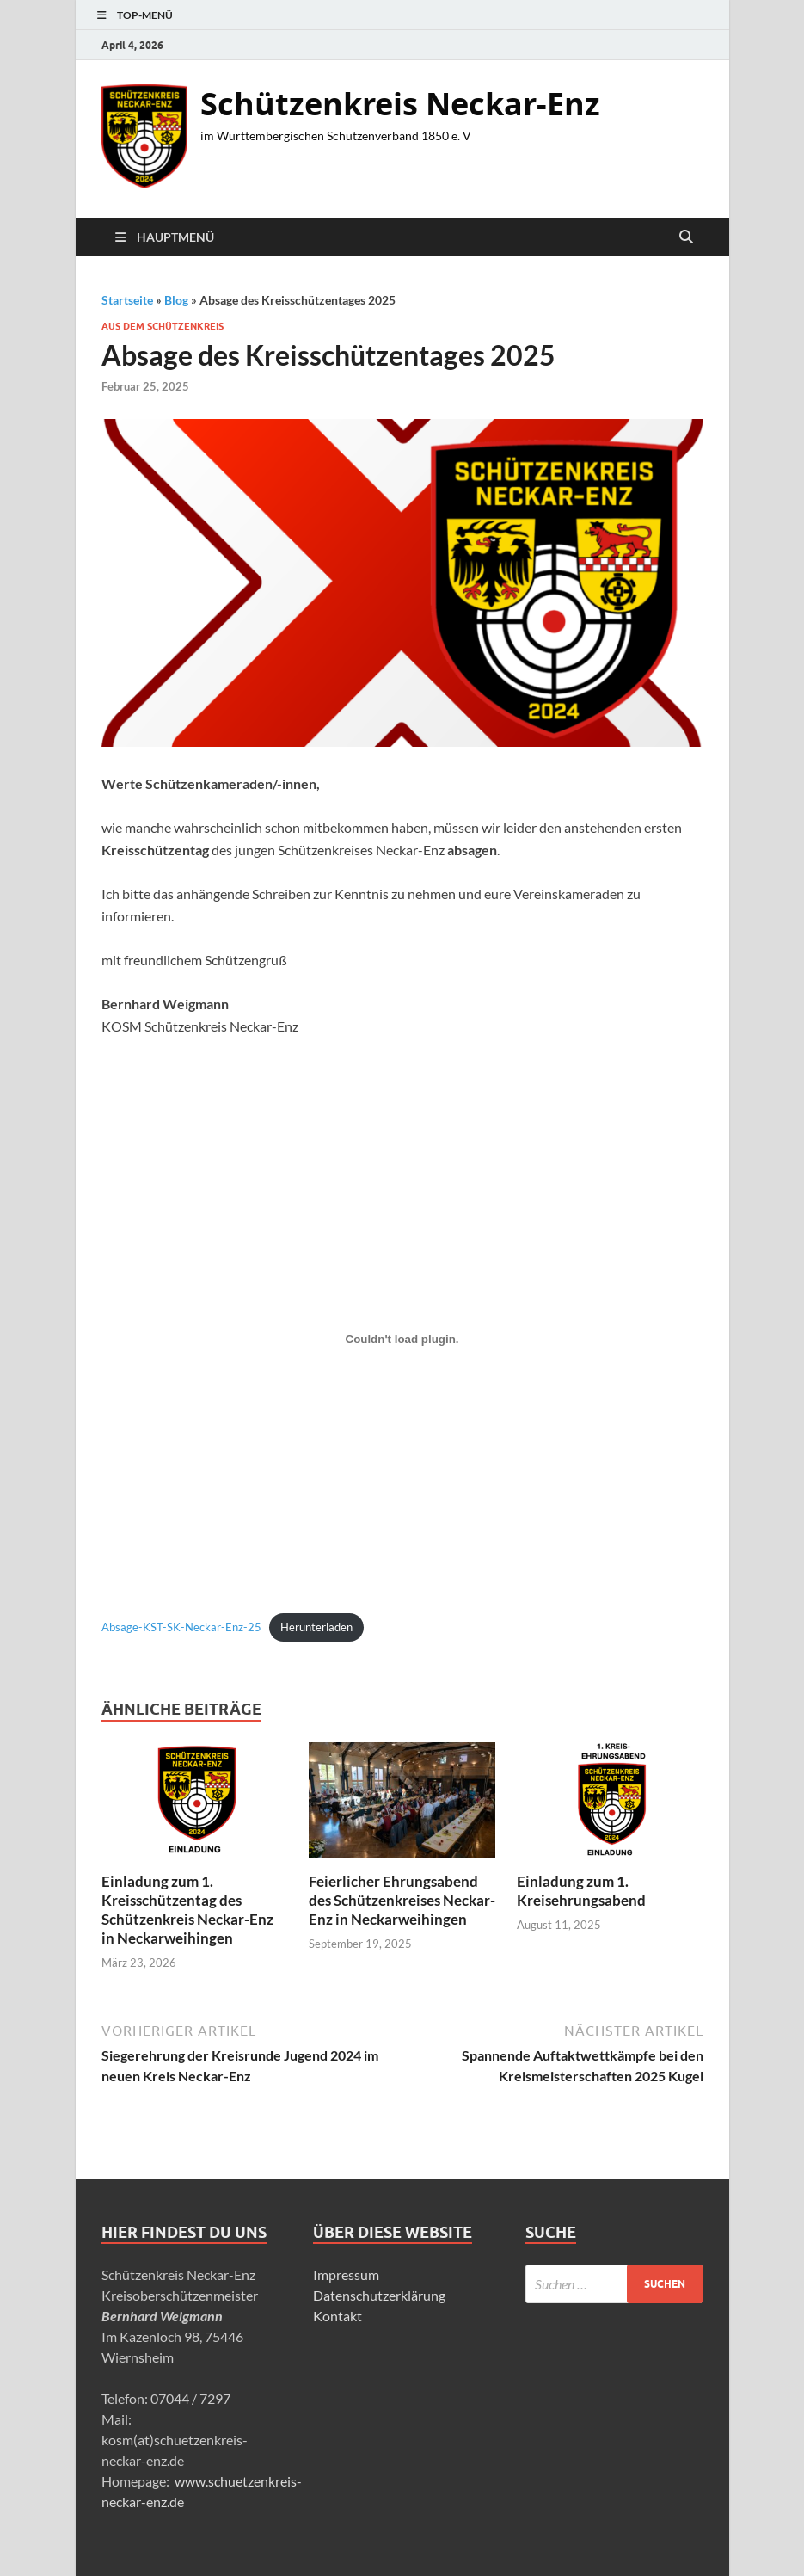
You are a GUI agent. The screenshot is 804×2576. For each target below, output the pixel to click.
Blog (176, 300)
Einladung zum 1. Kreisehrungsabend (581, 1890)
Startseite (127, 300)
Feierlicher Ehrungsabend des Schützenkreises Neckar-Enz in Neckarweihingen (402, 1900)
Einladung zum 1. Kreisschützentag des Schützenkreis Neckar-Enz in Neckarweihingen (187, 1909)
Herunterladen (316, 1627)
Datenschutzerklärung (379, 2295)
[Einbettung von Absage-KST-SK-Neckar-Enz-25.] (402, 1339)
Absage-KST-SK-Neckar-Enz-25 (181, 1627)
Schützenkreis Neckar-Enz (400, 104)
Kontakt (337, 2316)
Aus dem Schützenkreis (162, 326)
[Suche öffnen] (686, 237)
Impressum (346, 2274)
